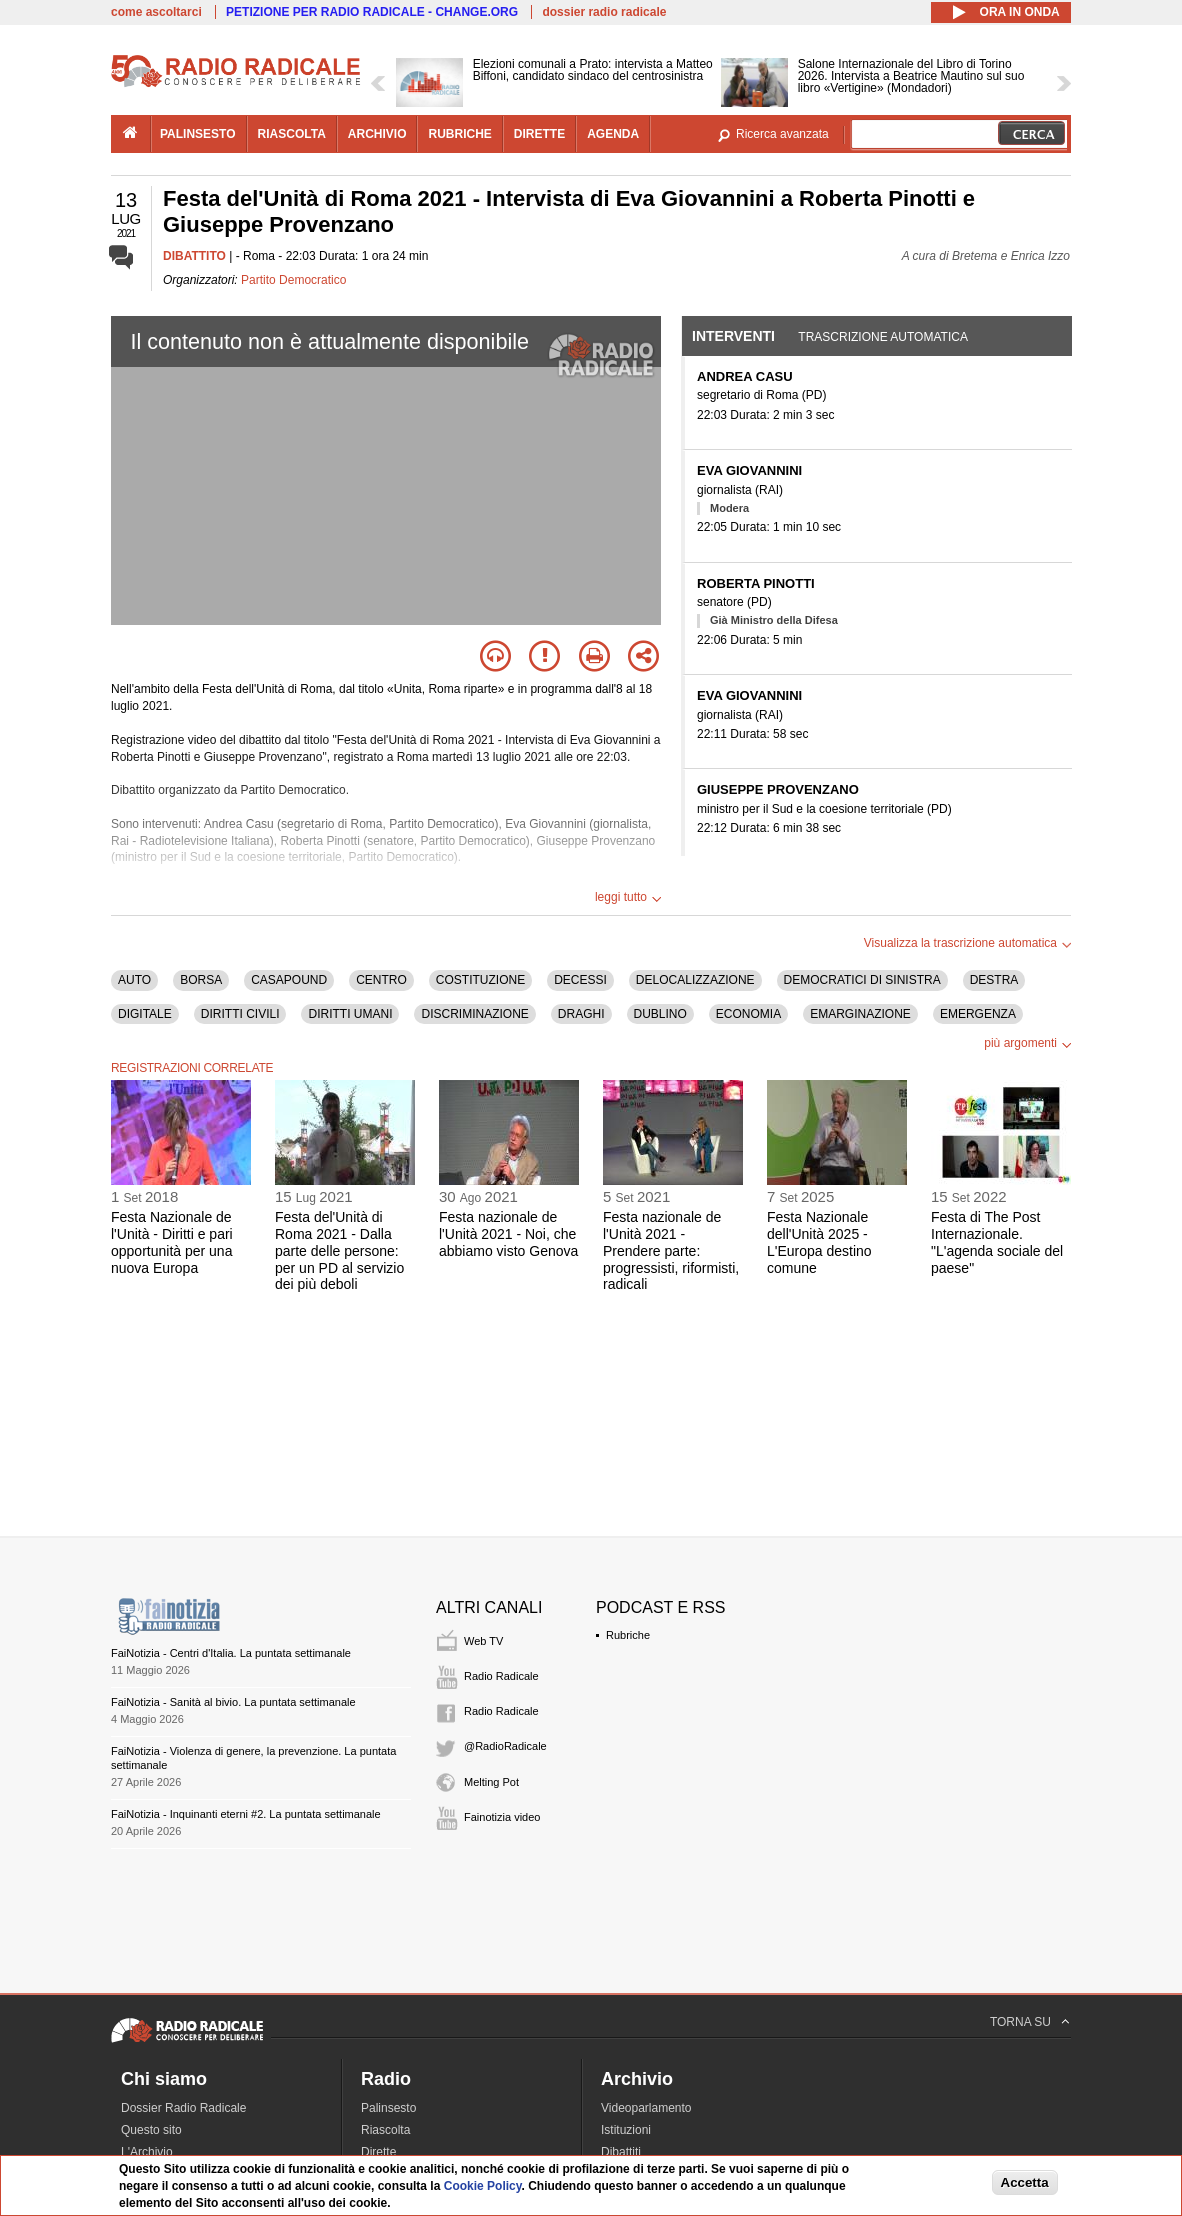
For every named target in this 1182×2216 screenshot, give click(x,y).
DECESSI (580, 980)
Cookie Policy (483, 2186)
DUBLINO (660, 1014)
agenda (613, 134)
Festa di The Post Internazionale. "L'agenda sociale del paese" (997, 1242)
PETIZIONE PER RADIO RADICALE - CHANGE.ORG (372, 12)
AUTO (134, 980)
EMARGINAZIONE (860, 1014)
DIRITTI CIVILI (240, 1014)
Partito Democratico (293, 280)
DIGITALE (145, 1014)
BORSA (201, 980)
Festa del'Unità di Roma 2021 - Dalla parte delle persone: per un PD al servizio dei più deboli (339, 1250)
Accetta (1025, 2182)
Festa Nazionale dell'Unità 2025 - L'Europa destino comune (819, 1242)
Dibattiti (621, 2152)
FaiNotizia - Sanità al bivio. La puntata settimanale (233, 1702)
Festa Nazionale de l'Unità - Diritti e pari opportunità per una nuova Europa (172, 1242)
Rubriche (628, 1635)
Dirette (378, 2152)
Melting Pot (491, 1782)
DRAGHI (581, 1014)
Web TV (483, 1641)
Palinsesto (388, 2108)
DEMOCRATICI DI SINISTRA (862, 980)
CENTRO (381, 980)
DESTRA (994, 980)
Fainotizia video (502, 1817)
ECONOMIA (748, 1014)
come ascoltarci (156, 12)
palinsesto (198, 134)
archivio (377, 134)
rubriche (459, 134)
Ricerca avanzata (782, 134)
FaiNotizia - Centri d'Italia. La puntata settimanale (231, 1653)
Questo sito (151, 2130)
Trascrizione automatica (883, 337)
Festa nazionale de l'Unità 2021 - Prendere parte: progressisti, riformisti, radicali (671, 1250)
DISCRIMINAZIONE (474, 1014)
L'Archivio (147, 2152)
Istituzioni (626, 2130)
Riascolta (385, 2130)
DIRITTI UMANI (350, 1014)
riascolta (292, 134)
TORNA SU (1020, 2022)
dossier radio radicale (604, 12)
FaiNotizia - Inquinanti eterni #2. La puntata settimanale (246, 1814)
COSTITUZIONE (480, 980)
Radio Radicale (501, 1676)
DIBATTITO (194, 256)
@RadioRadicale (505, 1746)
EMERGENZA (978, 1014)
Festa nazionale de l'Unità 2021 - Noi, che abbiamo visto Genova (508, 1234)
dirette (539, 134)
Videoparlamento (646, 2108)
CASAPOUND (289, 980)
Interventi (733, 336)
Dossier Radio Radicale (183, 2108)
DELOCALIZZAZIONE (695, 980)
